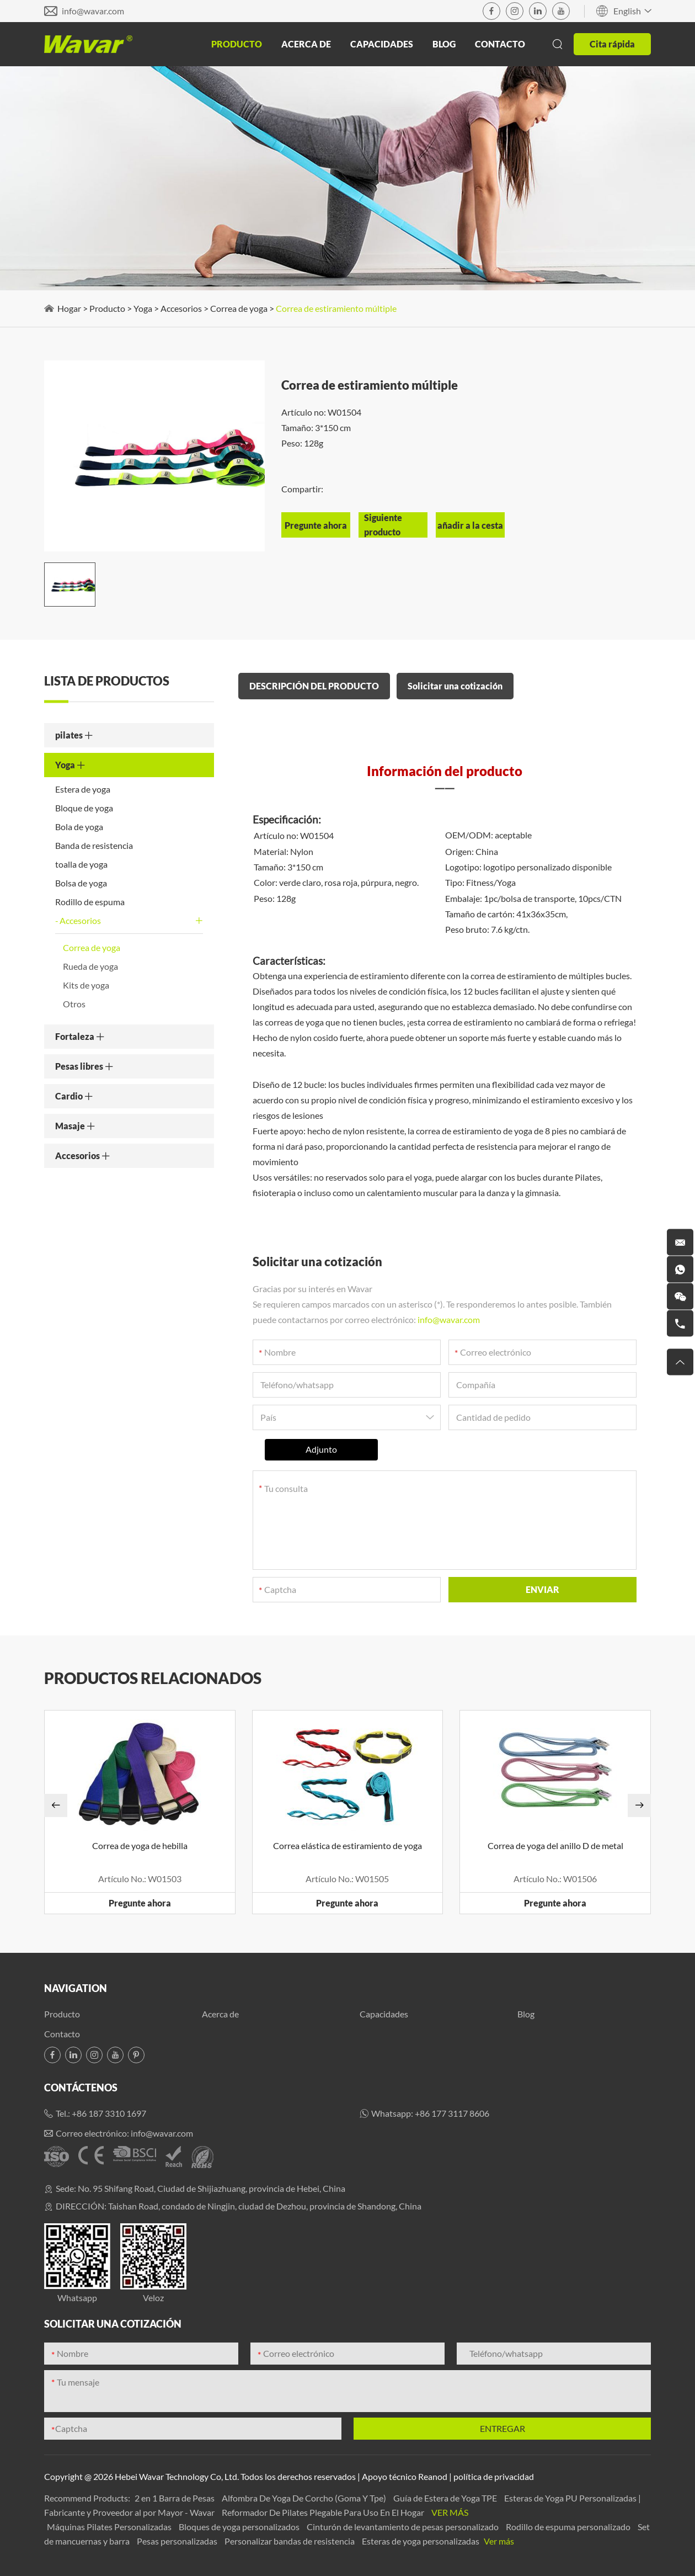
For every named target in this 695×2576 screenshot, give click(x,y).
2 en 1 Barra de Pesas (175, 2498)
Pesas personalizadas (178, 2541)
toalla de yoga (81, 864)
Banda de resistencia (94, 845)
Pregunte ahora (140, 1903)
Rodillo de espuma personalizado (569, 2526)
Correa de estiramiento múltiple (336, 308)
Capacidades (381, 44)
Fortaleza (80, 1036)
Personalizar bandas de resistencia (290, 2541)
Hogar (69, 308)
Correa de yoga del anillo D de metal (555, 1845)
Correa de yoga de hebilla (140, 1845)
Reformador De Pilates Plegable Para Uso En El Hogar (324, 2512)
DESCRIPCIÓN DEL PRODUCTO (314, 686)
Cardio (74, 1096)
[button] (55, 1805)
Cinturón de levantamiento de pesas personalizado (403, 2526)
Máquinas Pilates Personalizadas (110, 2526)
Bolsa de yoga (81, 883)
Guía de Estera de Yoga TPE (446, 2498)
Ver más (449, 2512)
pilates (74, 735)
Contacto (500, 44)
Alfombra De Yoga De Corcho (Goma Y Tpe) (305, 2498)
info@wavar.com (93, 11)
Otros (74, 1003)
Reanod (432, 2476)
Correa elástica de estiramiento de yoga (347, 1845)
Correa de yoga (239, 308)
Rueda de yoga (90, 966)
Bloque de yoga (84, 808)
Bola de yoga (79, 826)
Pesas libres (84, 1066)
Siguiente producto (383, 524)
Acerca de (306, 44)
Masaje (75, 1125)
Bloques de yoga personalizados (240, 2526)
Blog (444, 44)
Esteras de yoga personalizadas (421, 2541)
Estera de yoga (82, 789)
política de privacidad (493, 2476)
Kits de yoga (86, 985)
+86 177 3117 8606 (452, 2113)
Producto (236, 44)
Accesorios (181, 308)
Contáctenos (80, 2087)
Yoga (142, 308)
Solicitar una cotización (455, 686)
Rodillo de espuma (90, 901)
